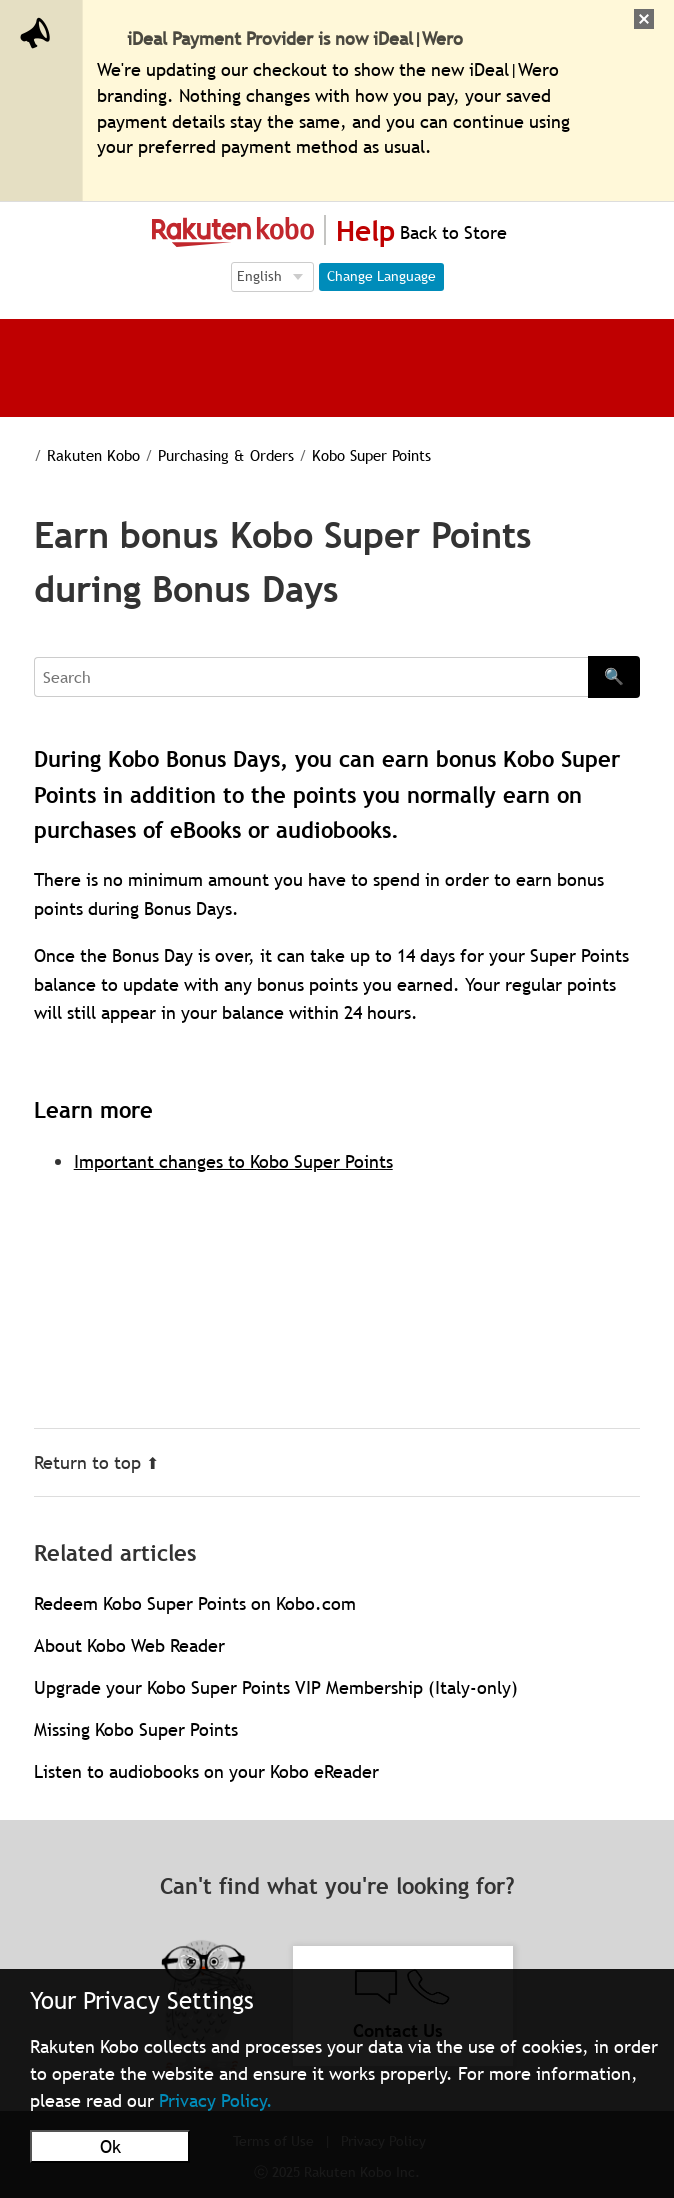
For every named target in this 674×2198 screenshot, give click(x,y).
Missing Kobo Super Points (136, 1729)
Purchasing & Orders (208, 455)
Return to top (96, 1462)
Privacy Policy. (216, 2100)
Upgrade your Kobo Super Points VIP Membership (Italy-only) (276, 1687)
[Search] (311, 677)
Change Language (381, 276)
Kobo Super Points (348, 455)
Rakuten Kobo (80, 455)
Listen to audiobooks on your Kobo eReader (206, 1771)
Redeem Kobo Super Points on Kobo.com (195, 1603)
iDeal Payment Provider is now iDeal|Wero (295, 38)
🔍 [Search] (614, 676)
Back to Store (451, 232)
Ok (110, 2146)
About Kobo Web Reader (129, 1645)
